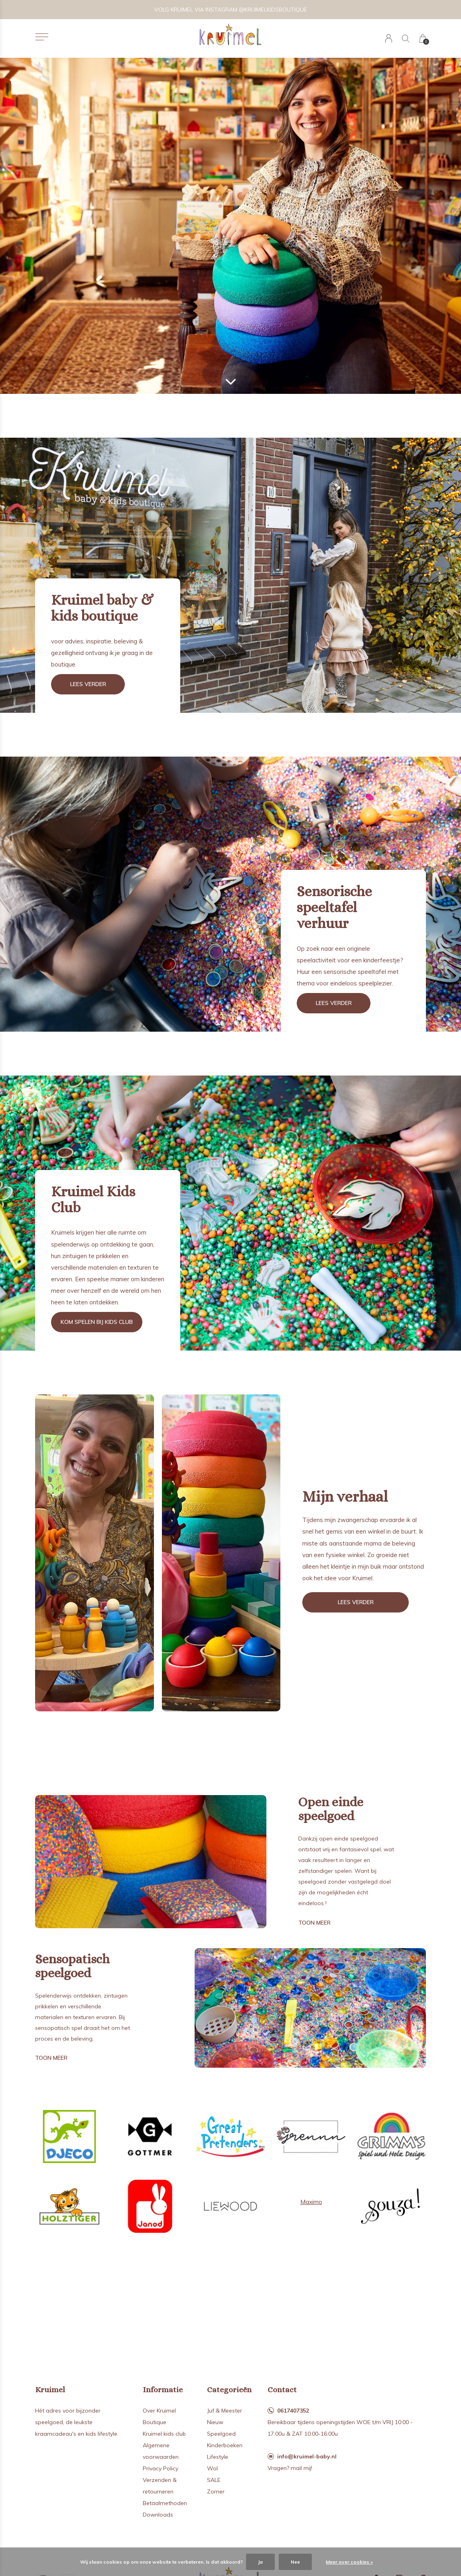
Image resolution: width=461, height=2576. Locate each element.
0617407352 (293, 2410)
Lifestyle (217, 2456)
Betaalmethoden (165, 2503)
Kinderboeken (224, 2445)
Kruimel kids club (164, 2433)
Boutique (154, 2422)
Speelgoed (221, 2433)
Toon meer (314, 1922)
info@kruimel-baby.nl (307, 2456)
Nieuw (215, 2422)
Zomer (216, 2491)
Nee (295, 2562)
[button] (41, 37)
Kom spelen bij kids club (97, 1321)
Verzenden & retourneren (160, 2485)
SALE (214, 2480)
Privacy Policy (160, 2468)
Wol (212, 2468)
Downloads (158, 2514)
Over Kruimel (159, 2410)
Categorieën (229, 2389)
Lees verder (88, 684)
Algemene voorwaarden (161, 2451)
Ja (260, 2562)
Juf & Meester (224, 2410)
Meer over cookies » (349, 2562)
